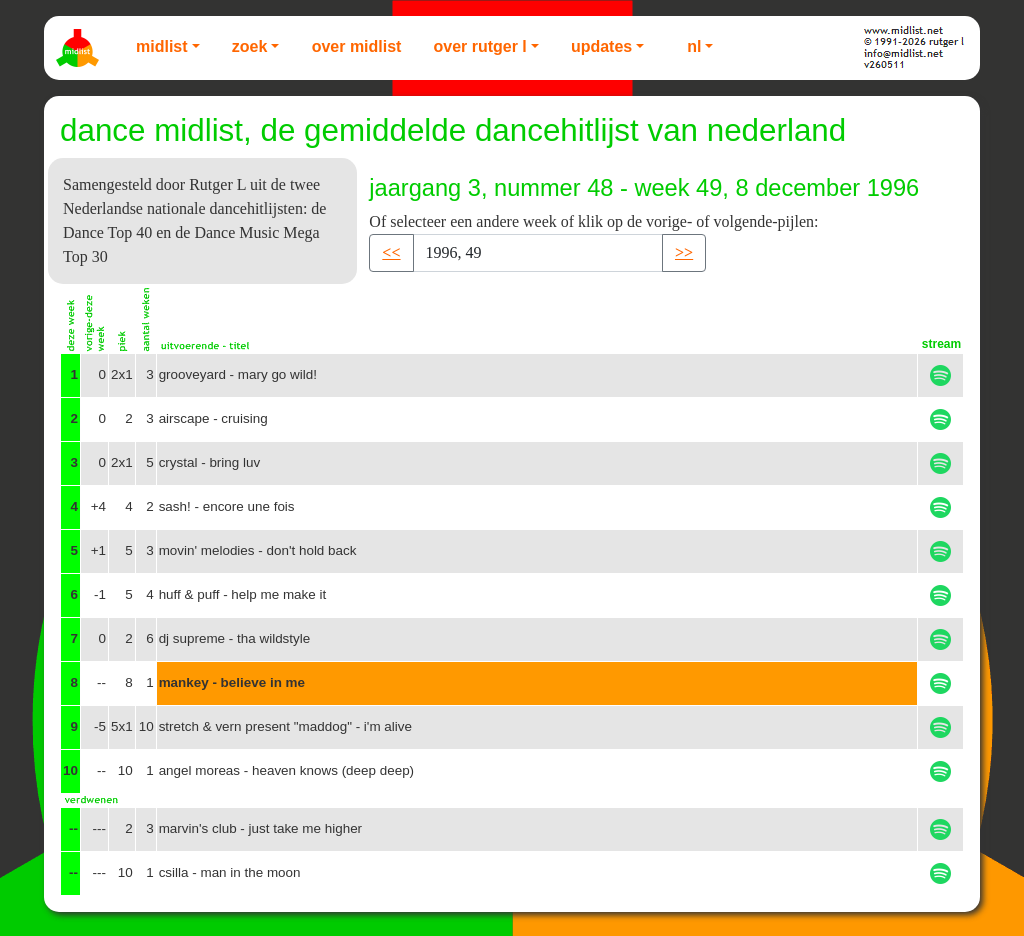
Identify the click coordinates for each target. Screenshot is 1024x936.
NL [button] (694, 46)
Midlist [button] (162, 46)
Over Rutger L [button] (479, 46)
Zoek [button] (250, 46)
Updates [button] (601, 46)
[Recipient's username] (538, 253)
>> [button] (684, 252)
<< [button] (391, 252)
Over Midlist (357, 46)
